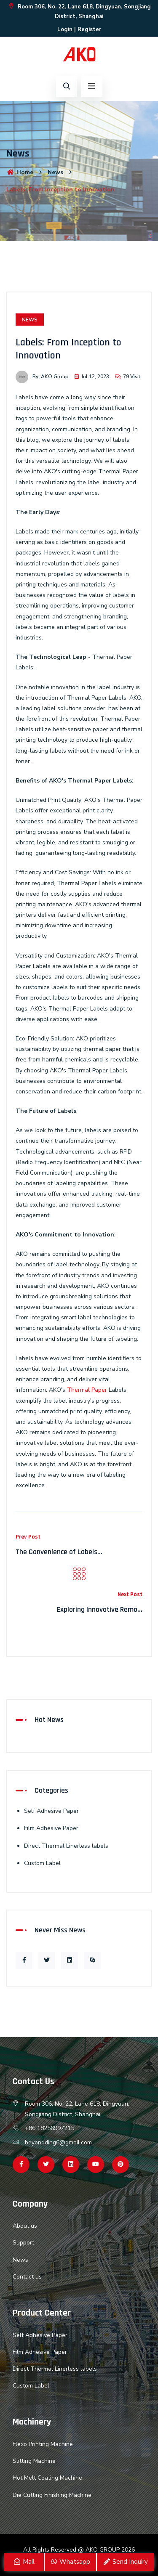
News (55, 172)
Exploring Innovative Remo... (99, 1609)
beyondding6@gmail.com (58, 2142)
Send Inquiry (125, 2561)
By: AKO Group (42, 376)
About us (25, 2226)
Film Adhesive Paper (51, 1828)
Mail (24, 2561)
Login (64, 29)
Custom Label (42, 1863)
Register (89, 29)
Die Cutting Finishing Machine (52, 2495)
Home (19, 172)
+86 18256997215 (49, 2128)
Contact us (27, 2277)
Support (23, 2243)
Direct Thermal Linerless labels (66, 1846)
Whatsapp (70, 2561)
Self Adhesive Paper (51, 1811)
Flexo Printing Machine (43, 2444)
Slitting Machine (34, 2461)
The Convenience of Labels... (59, 1552)
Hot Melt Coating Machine (47, 2478)
